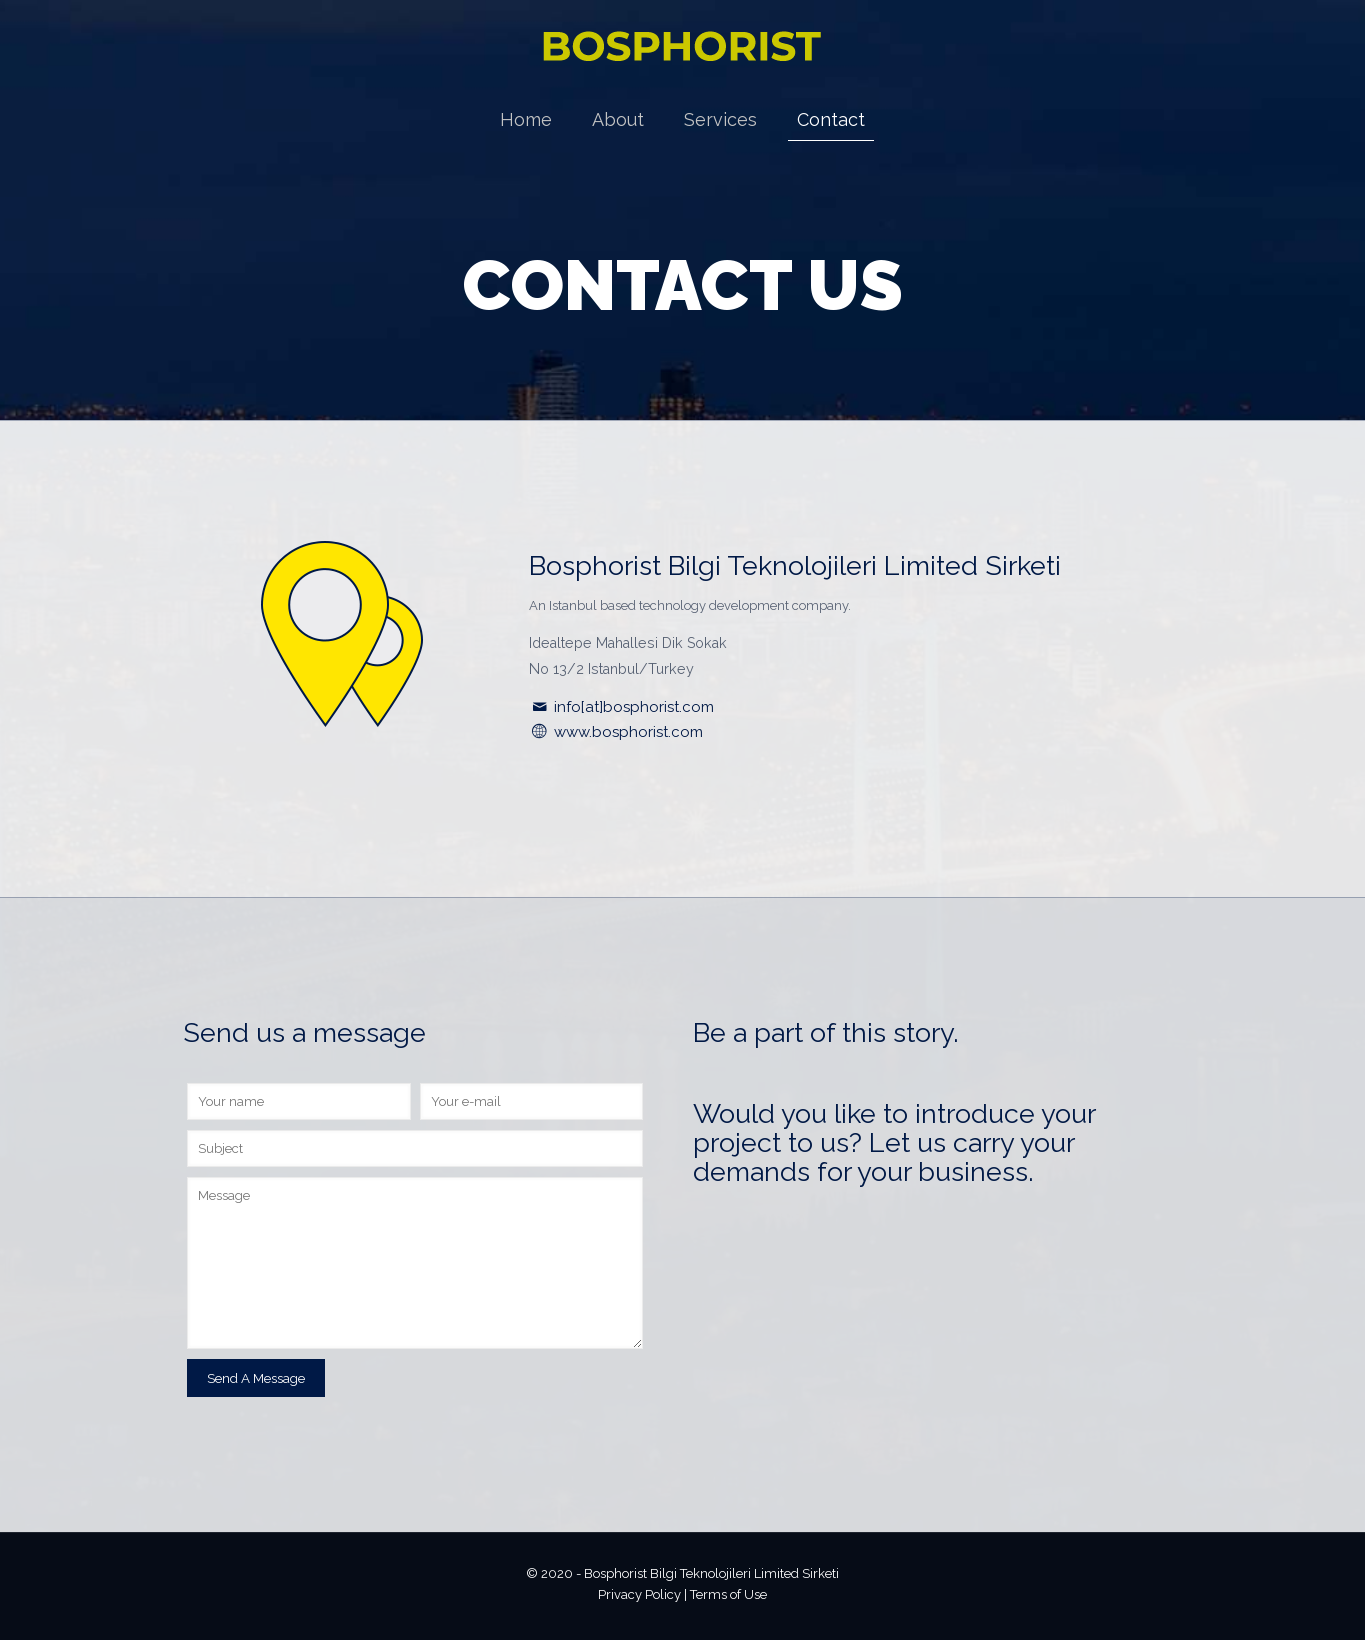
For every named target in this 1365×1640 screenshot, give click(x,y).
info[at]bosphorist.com (632, 707)
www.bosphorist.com (628, 732)
